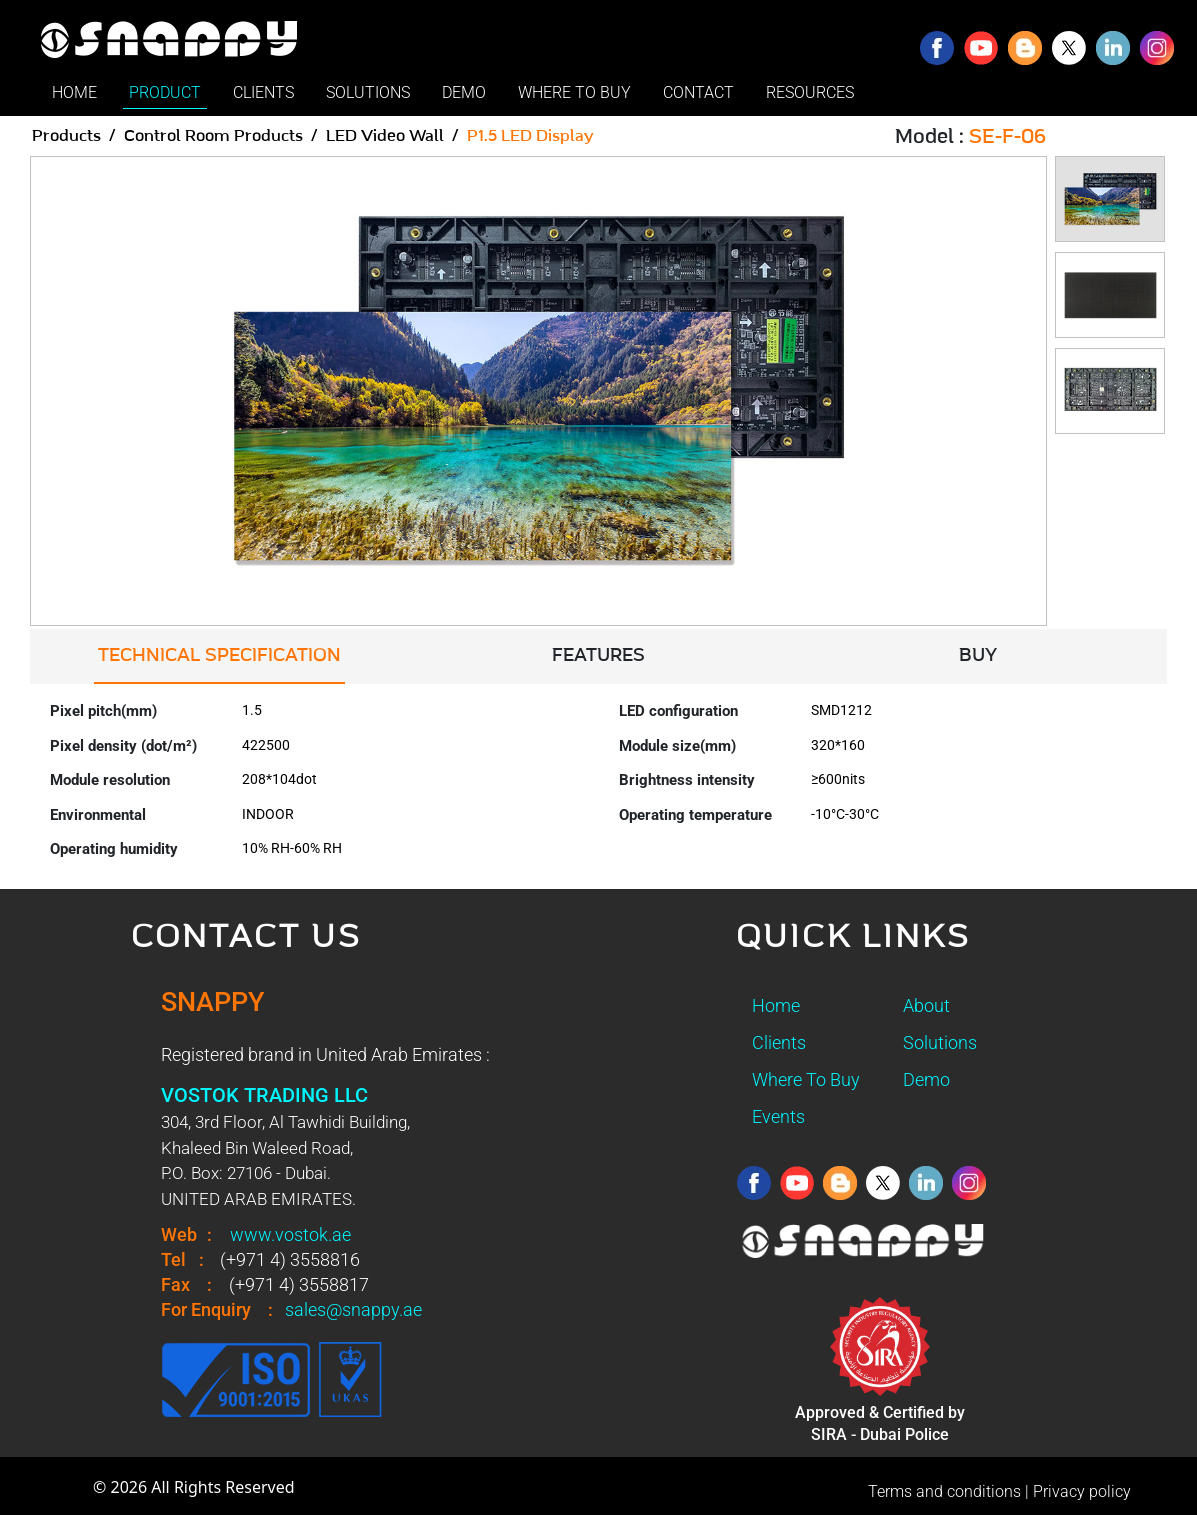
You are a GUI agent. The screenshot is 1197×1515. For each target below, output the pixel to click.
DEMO (464, 92)
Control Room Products (213, 136)
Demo (926, 1079)
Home (776, 1005)
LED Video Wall (385, 136)
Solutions (940, 1042)
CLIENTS (263, 92)
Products (66, 136)
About (926, 1005)
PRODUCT (165, 92)
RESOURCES (810, 92)
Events (778, 1116)
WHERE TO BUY (574, 92)
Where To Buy (806, 1079)
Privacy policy (1082, 1491)
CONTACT (698, 92)
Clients (779, 1042)
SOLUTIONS (368, 92)
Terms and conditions (944, 1491)
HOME (74, 92)
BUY (978, 656)
